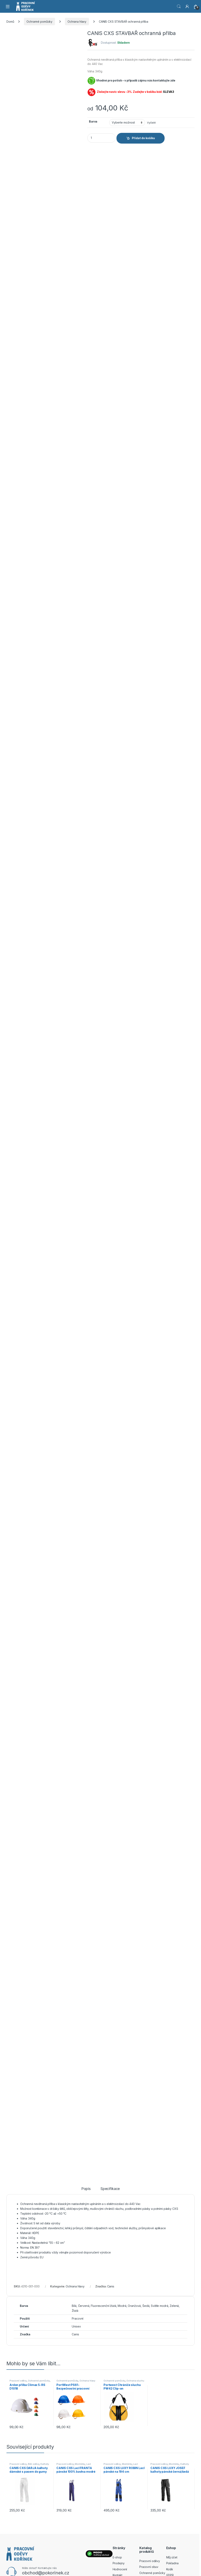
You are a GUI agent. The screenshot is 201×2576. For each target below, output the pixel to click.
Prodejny (119, 2563)
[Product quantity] (101, 138)
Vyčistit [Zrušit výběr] (151, 122)
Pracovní (77, 2318)
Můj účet (171, 2557)
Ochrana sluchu (135, 2380)
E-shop (117, 2557)
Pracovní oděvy (18, 2380)
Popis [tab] (86, 2189)
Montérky (80, 2464)
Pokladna (172, 2563)
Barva (93, 121)
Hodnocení (120, 2569)
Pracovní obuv (148, 2567)
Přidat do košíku (143, 138)
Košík (169, 2569)
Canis (110, 2286)
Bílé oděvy (33, 2464)
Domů (10, 21)
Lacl (88, 2464)
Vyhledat (179, 6)
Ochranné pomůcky (39, 21)
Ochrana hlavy (77, 21)
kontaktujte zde (164, 80)
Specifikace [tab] (110, 2189)
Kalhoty (44, 2464)
